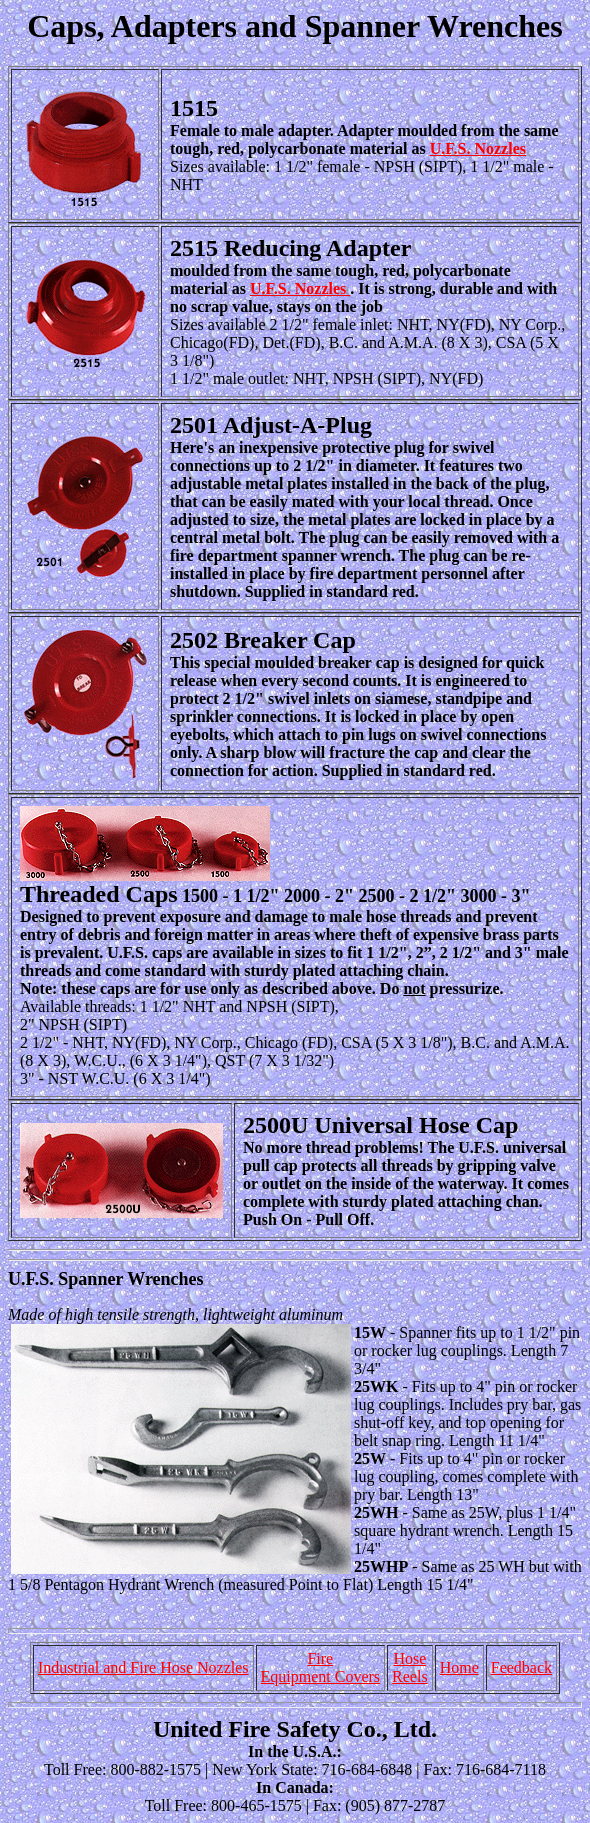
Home (459, 1667)
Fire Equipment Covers (321, 1667)
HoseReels (410, 1667)
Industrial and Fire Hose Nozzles (143, 1667)
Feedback (521, 1667)
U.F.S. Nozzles (478, 148)
